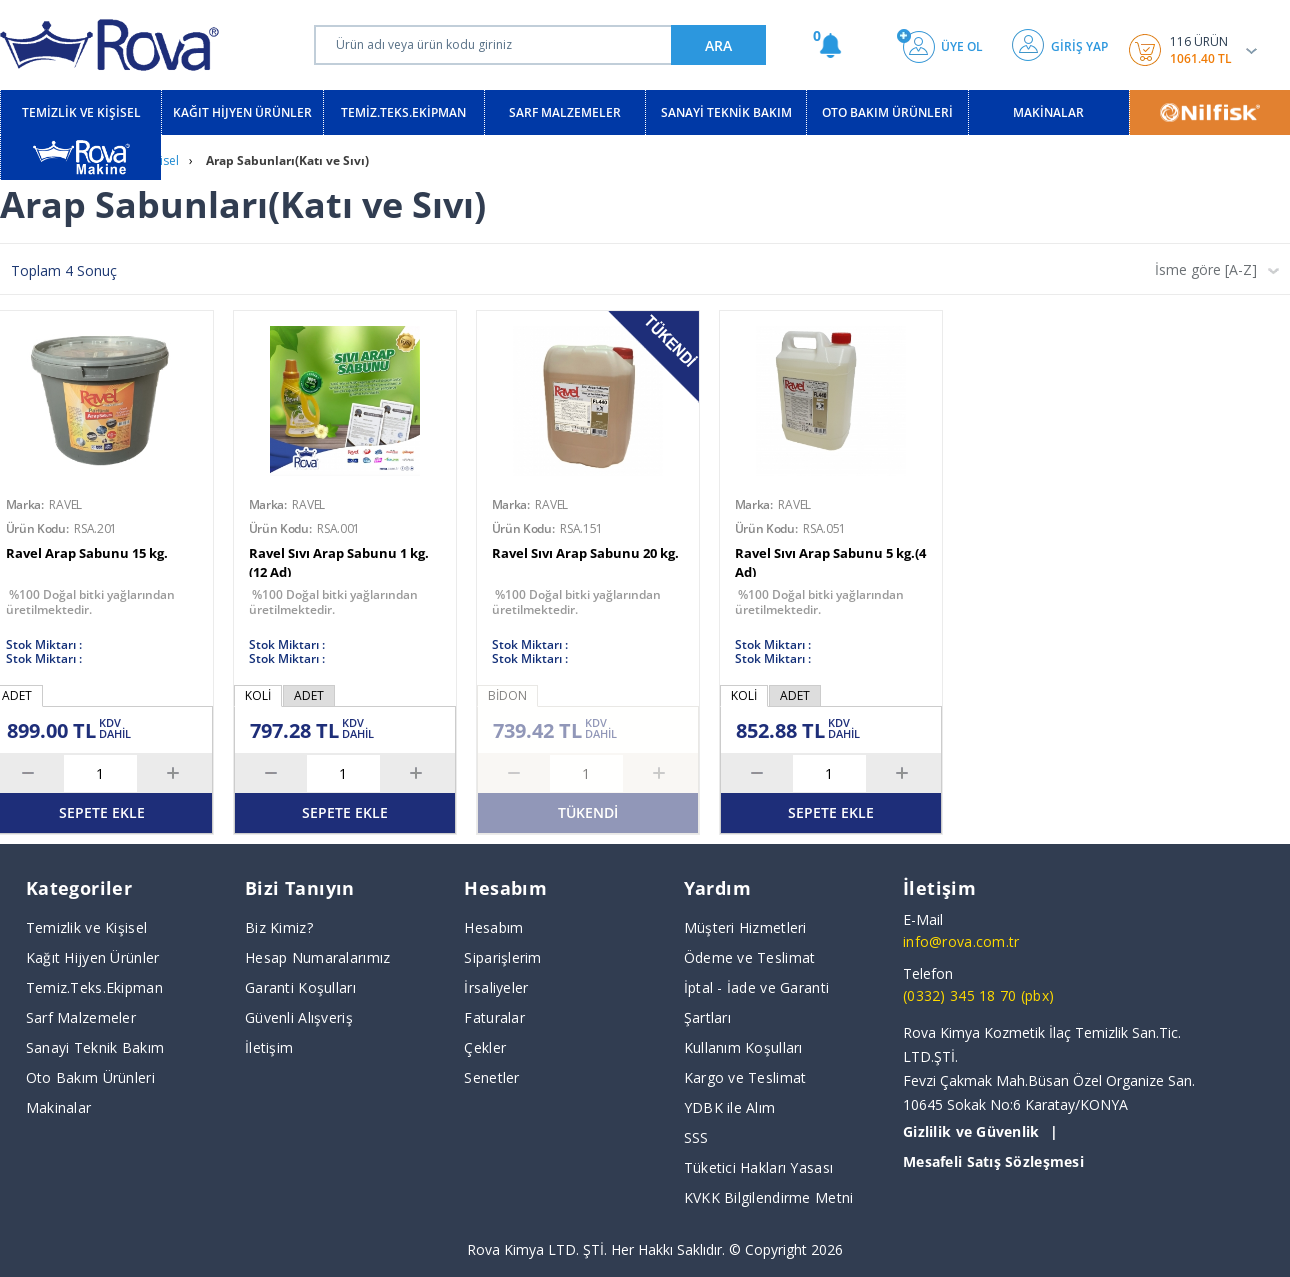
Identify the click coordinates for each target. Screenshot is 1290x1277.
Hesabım (493, 927)
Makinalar (59, 1107)
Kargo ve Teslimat (745, 1077)
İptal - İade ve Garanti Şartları (756, 1002)
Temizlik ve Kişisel (86, 927)
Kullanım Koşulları (743, 1047)
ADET (309, 695)
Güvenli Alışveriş (299, 1017)
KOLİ (258, 695)
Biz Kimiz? (279, 927)
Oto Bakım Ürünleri (90, 1077)
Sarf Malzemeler (81, 1017)
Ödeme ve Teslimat (750, 957)
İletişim (269, 1047)
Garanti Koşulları (300, 987)
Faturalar (494, 1017)
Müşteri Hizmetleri (745, 927)
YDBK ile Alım (730, 1107)
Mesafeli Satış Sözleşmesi (993, 1161)
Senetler (491, 1077)
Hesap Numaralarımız (317, 957)
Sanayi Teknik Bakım (95, 1047)
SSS (696, 1137)
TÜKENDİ (588, 812)
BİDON (507, 695)
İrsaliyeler (496, 987)
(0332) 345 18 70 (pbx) (978, 995)
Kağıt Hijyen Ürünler (93, 957)
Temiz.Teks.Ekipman (94, 987)
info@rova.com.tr (961, 941)
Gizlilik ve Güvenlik (971, 1131)
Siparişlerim (502, 957)
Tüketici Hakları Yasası (758, 1167)
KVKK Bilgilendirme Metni (769, 1197)
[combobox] (1212, 276)
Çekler (485, 1047)
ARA (718, 45)
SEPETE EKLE (345, 812)
